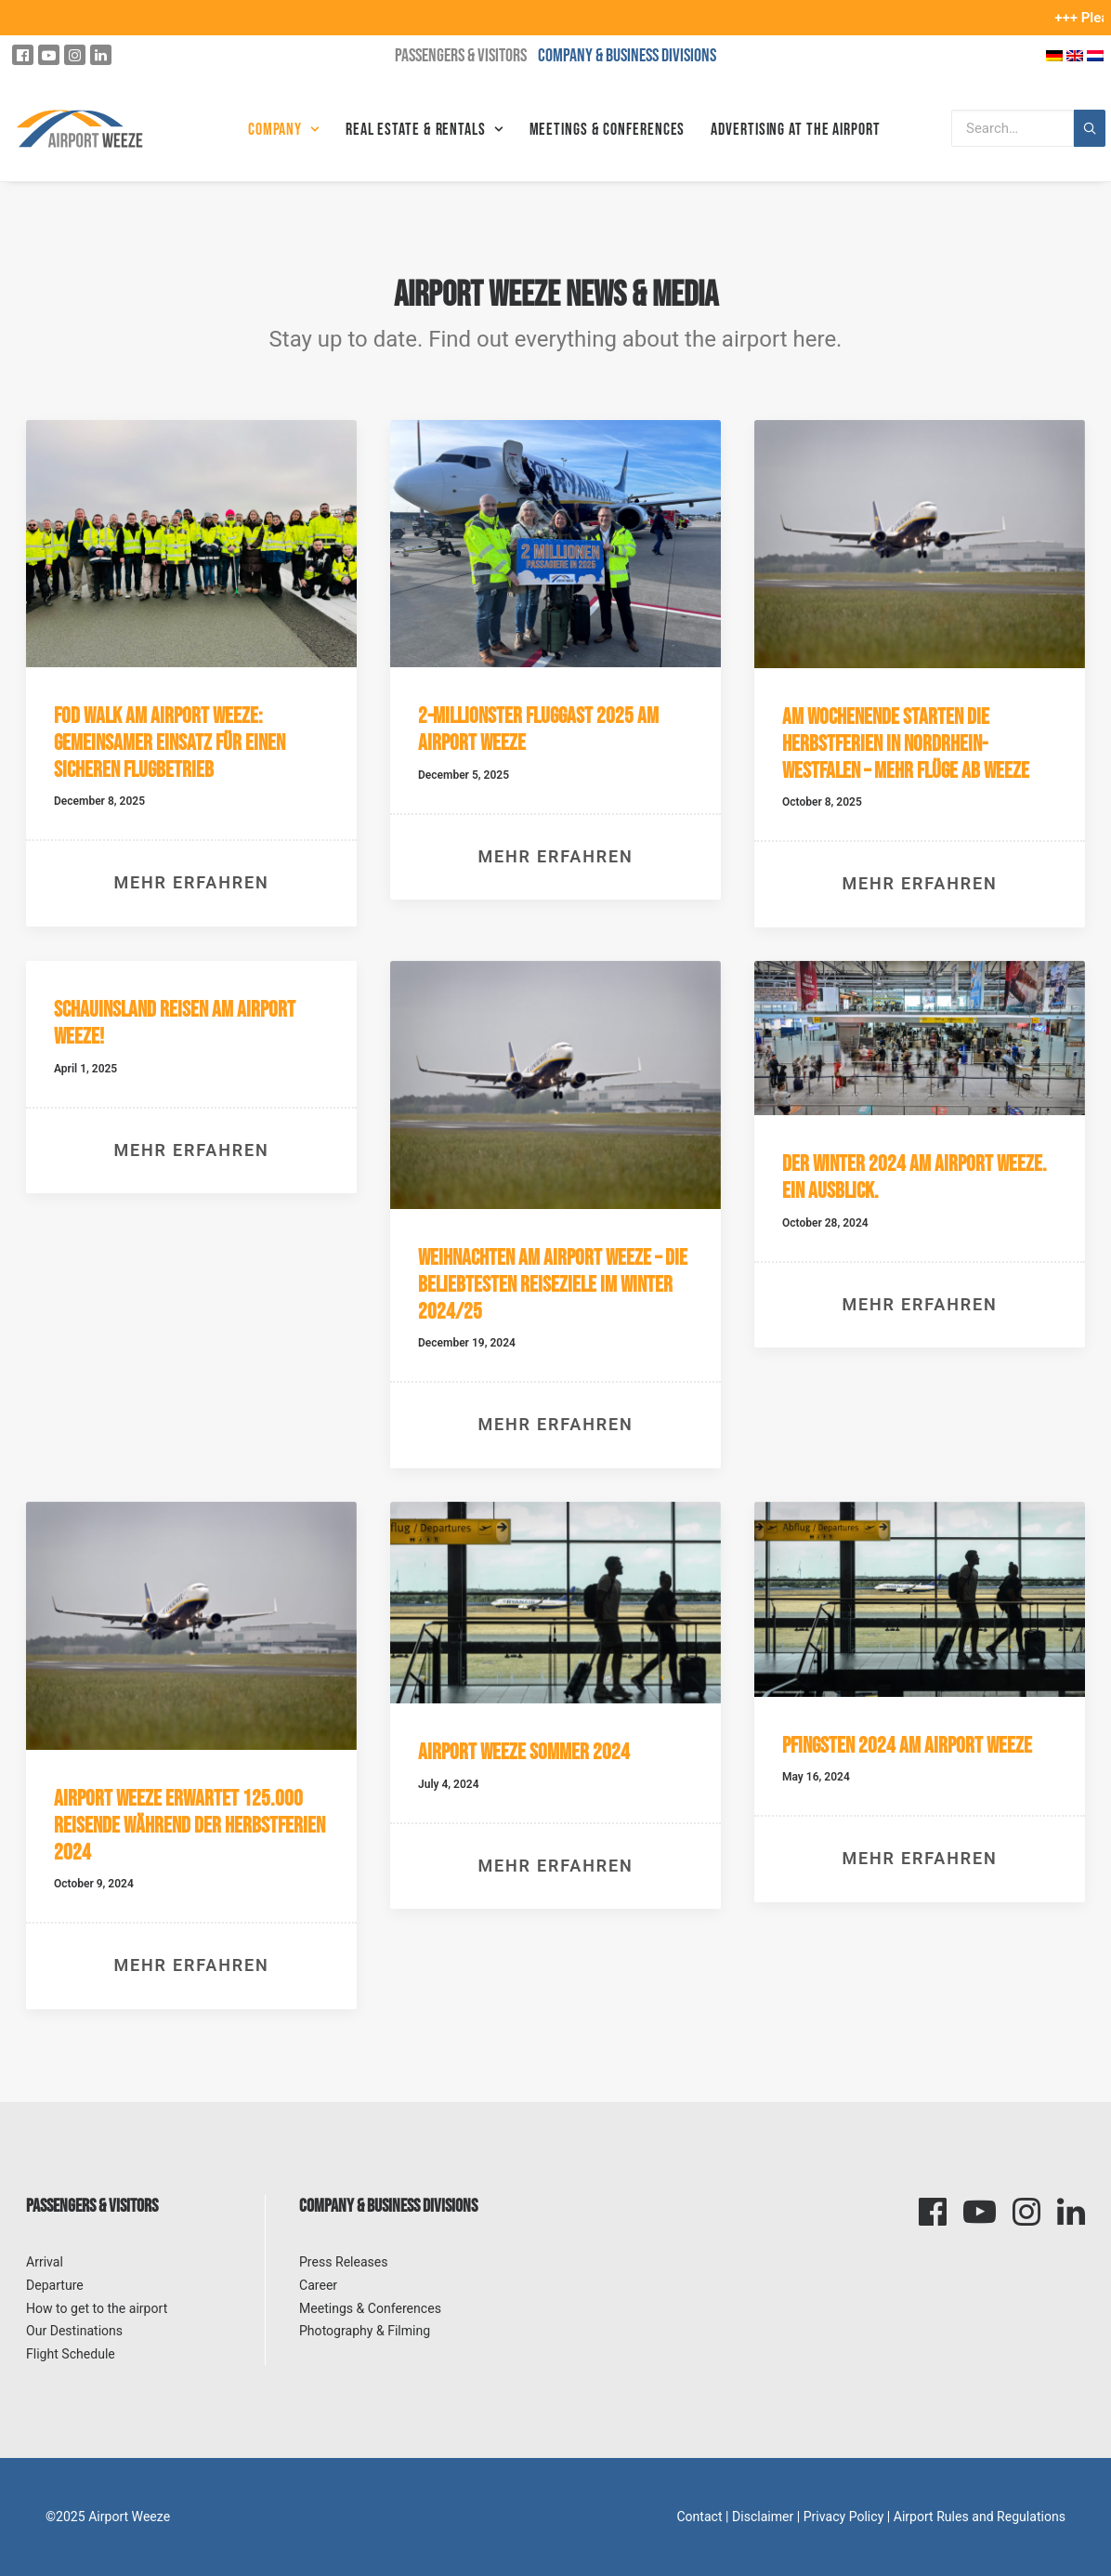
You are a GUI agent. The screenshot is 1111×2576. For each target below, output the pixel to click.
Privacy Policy (844, 2516)
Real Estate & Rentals (424, 129)
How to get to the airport (96, 2308)
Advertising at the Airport (795, 129)
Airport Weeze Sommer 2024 (524, 1752)
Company (284, 129)
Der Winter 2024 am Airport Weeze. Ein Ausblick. (914, 1177)
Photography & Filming (364, 2330)
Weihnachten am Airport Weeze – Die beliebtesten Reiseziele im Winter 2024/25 (552, 1284)
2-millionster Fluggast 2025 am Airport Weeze (538, 729)
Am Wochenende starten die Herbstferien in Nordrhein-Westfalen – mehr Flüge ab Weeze (905, 743)
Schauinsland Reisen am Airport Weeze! (174, 1023)
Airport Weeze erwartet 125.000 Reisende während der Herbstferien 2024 (189, 1825)
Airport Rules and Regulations (979, 2516)
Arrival (44, 2261)
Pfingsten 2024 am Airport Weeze (907, 1745)
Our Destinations (74, 2330)
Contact (699, 2516)
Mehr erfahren (191, 882)
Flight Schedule (70, 2353)
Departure (55, 2285)
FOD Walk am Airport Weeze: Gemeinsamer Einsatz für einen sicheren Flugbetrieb (169, 743)
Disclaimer (762, 2516)
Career (318, 2285)
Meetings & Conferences (607, 129)
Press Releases (343, 2261)
